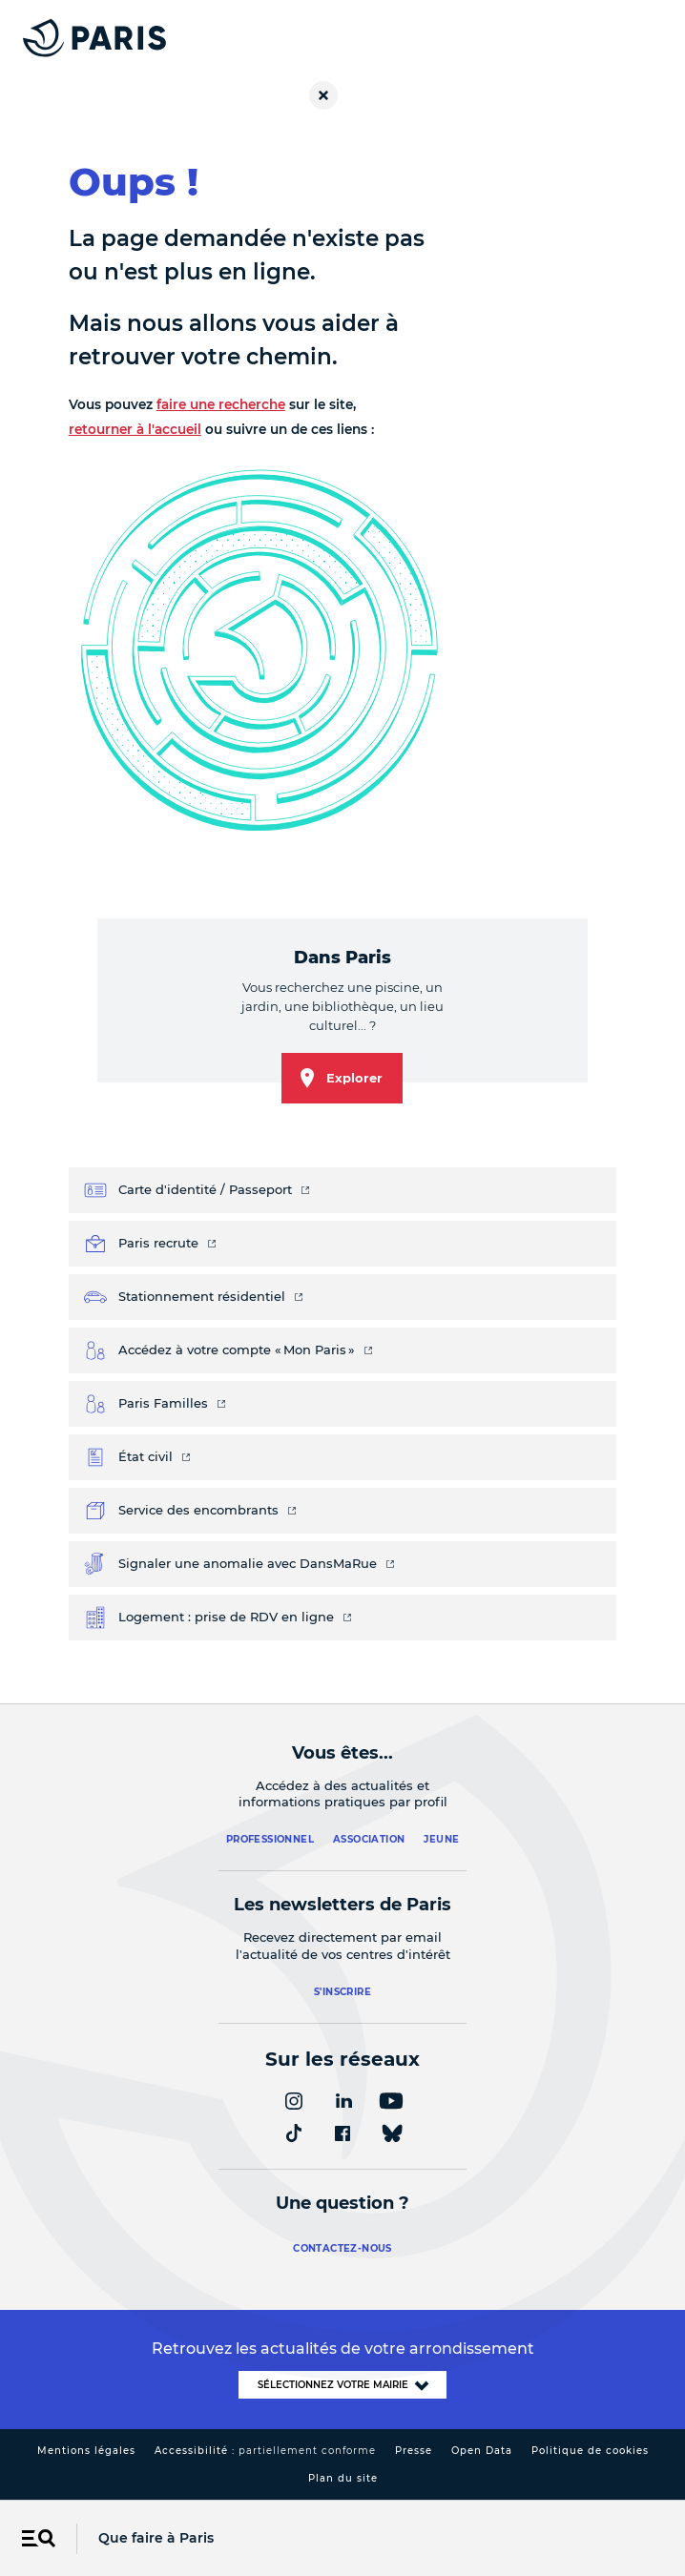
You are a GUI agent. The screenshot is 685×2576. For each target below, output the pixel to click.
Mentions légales (86, 2450)
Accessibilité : (265, 2450)
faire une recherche (220, 404)
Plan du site (343, 2478)
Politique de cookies (590, 2450)
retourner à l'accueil (135, 429)
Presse (413, 2450)
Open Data (481, 2450)
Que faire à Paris (156, 2537)
